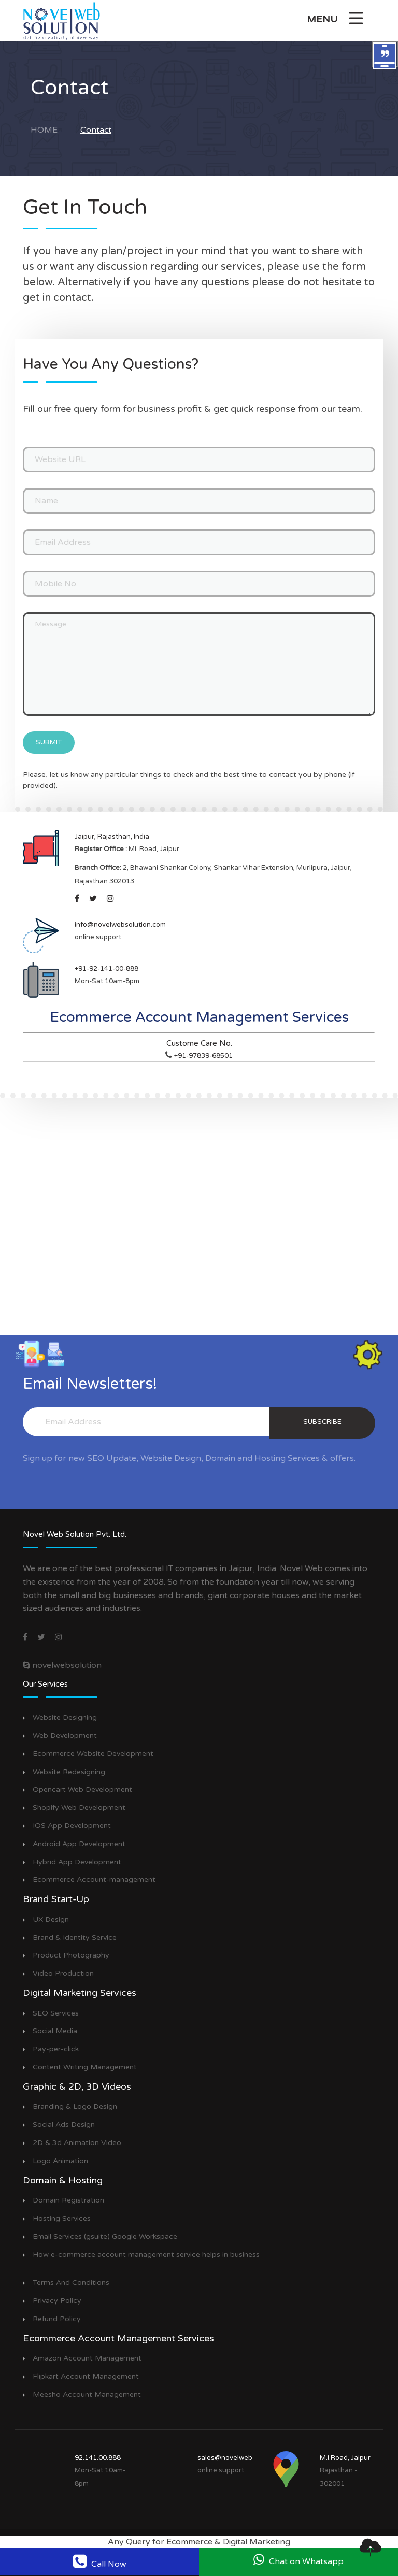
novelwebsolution (62, 1665)
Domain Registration (68, 2200)
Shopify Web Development (79, 1808)
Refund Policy (57, 2319)
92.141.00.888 (98, 2458)
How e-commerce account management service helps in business (146, 2255)
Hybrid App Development (77, 1862)
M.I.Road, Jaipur (345, 2458)
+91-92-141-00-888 (106, 969)
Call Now (99, 2561)
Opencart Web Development (82, 1790)
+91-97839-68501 (203, 1056)
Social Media (55, 2031)
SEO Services (56, 2013)
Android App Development (79, 1844)
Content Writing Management (85, 2067)
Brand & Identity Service (75, 1938)
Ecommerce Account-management (94, 1880)
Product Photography (71, 1955)
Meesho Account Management (87, 2395)
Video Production (63, 1973)
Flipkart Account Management (86, 2376)
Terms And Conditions (71, 2283)
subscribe (322, 1422)
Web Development (65, 1736)
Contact (95, 130)
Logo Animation (60, 2161)
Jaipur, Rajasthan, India (112, 836)
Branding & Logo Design (75, 2107)
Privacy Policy (57, 2301)
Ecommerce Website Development (93, 1754)
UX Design (51, 1920)
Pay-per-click (56, 2049)
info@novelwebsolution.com (120, 924)
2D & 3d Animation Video (77, 2143)
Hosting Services (62, 2218)
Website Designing (65, 1718)
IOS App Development (72, 1826)
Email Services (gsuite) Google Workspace (105, 2237)
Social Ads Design (64, 2125)
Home (44, 130)
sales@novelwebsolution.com (245, 2458)
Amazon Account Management (87, 2358)
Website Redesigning (69, 1772)
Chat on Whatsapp (298, 2560)
